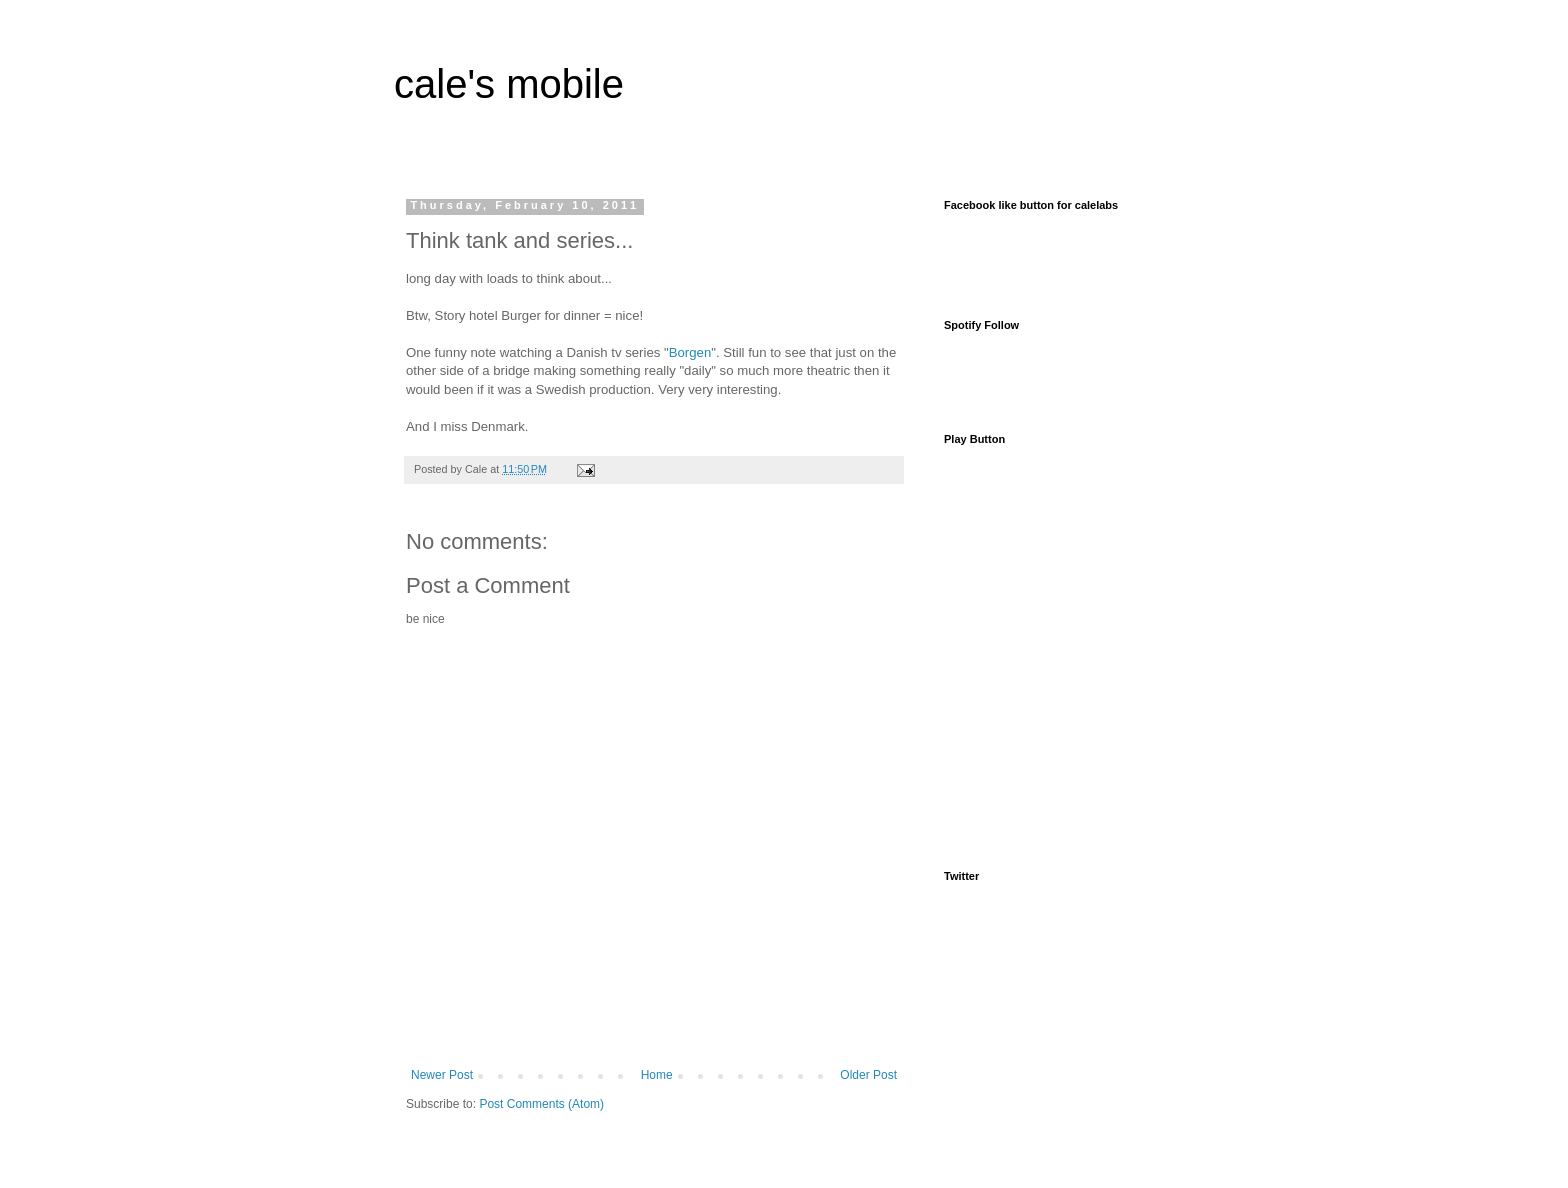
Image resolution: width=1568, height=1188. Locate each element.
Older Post (868, 1075)
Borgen (690, 352)
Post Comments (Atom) (541, 1104)
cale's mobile (509, 84)
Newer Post (442, 1075)
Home (657, 1075)
